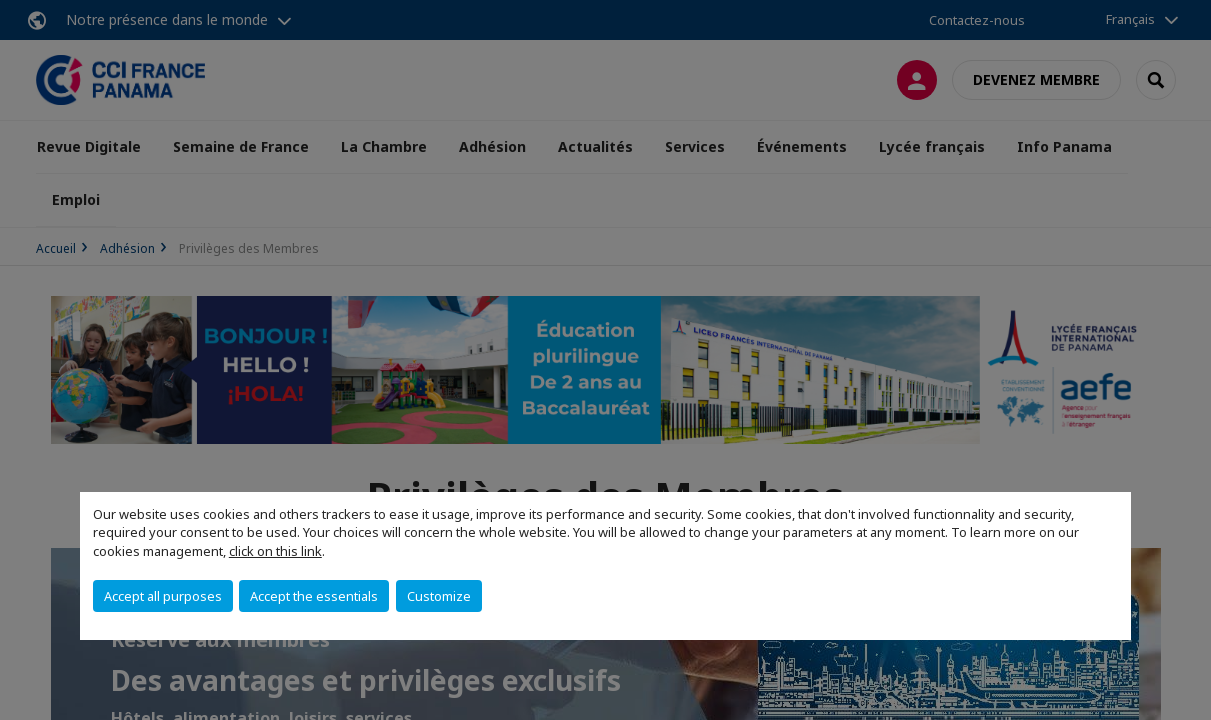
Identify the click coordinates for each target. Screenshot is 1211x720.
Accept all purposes (163, 596)
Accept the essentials (314, 596)
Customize (439, 596)
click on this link (275, 551)
